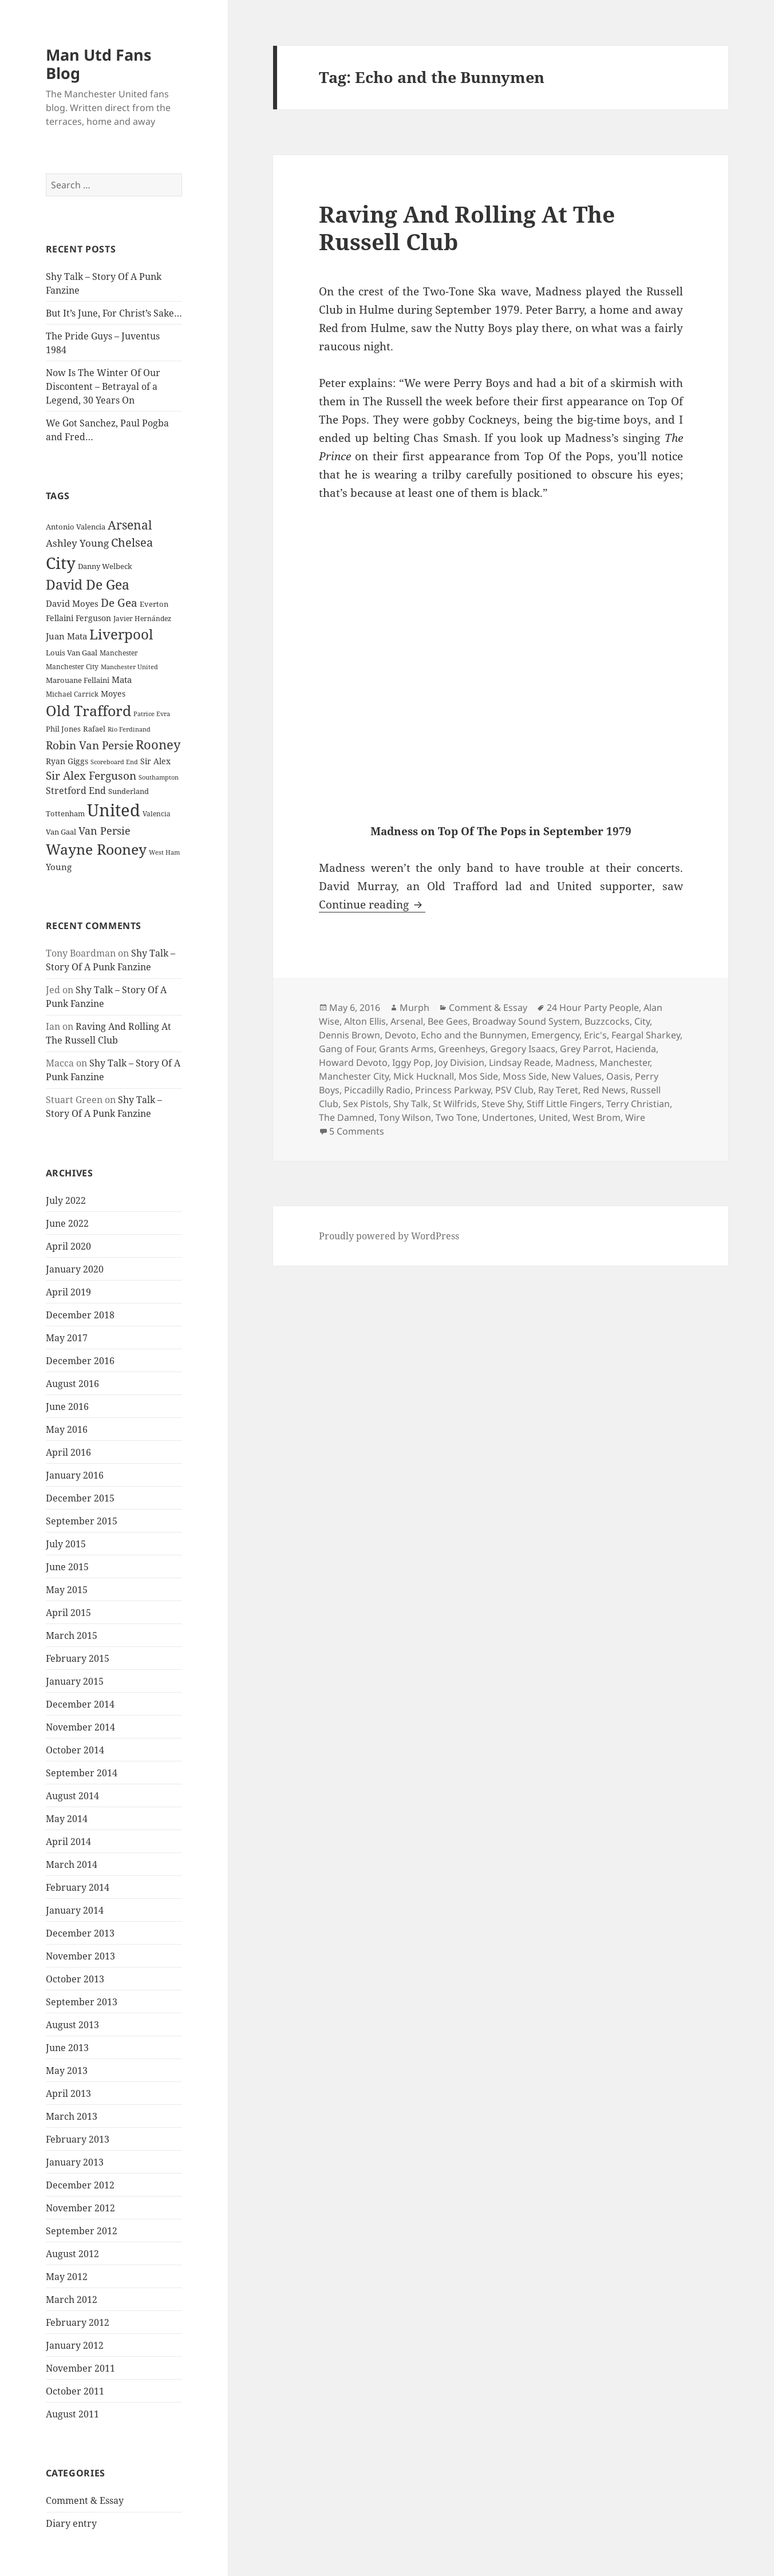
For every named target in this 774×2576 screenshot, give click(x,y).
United (553, 1117)
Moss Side (525, 1076)
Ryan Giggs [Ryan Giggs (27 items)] (67, 761)
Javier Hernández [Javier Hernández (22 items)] (142, 618)
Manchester (624, 1062)
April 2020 (68, 1246)
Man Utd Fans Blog (98, 64)
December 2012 (80, 2185)
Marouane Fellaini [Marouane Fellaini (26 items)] (77, 680)
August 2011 (72, 2414)
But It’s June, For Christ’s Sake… (114, 313)
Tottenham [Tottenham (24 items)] (65, 814)
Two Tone (456, 1117)
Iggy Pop (411, 1062)
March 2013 (71, 2116)
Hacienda (635, 1048)
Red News (604, 1090)
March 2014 (71, 1864)
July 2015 (66, 1544)
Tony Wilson (405, 1117)
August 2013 (72, 2024)
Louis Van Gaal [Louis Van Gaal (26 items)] (71, 652)
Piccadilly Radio (377, 1090)
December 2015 (80, 1498)
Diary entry (71, 2523)
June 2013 (67, 2047)
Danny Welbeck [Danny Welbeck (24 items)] (105, 566)
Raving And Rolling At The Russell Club (467, 227)
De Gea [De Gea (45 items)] (119, 602)
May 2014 (67, 1818)
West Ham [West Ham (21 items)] (164, 852)
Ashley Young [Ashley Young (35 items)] (77, 543)
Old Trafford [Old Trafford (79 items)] (88, 710)
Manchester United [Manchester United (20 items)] (129, 667)
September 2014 (81, 1773)
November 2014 (80, 1727)
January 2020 (75, 1269)
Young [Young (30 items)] (59, 866)
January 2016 (75, 1475)
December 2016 (80, 1360)
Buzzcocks (607, 1021)
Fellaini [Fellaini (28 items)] (59, 618)
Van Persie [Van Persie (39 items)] (104, 830)
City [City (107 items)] (61, 563)
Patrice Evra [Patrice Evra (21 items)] (151, 713)
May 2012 (67, 2276)
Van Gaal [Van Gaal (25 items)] (61, 832)
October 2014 (75, 1750)
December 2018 (80, 1315)
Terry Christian (638, 1103)
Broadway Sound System (526, 1021)
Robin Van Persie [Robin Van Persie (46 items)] (89, 745)
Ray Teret (558, 1090)
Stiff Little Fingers (564, 1103)
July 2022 (66, 1200)
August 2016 (72, 1383)
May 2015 (67, 1589)
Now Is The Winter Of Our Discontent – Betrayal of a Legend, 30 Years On (103, 386)
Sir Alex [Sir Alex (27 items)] (155, 761)
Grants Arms (406, 1048)
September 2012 (81, 2231)
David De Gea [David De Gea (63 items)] (87, 585)
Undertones (508, 1117)
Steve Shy (501, 1103)
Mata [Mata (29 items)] (122, 679)
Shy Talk (410, 1103)
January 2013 (75, 2162)
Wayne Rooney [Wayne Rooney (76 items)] (96, 849)
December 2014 (80, 1704)
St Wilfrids (455, 1103)
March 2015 (71, 1635)
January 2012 (75, 2345)
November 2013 (80, 1956)
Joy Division (459, 1062)
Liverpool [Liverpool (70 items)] (121, 634)
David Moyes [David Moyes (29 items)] (72, 603)
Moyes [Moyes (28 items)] (113, 693)
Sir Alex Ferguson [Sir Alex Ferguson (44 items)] (91, 775)
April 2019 (68, 1292)
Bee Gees (448, 1021)
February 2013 (77, 2139)
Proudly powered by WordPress (389, 1236)
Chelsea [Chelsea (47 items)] (132, 542)
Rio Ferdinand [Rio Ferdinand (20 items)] (129, 729)
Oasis (618, 1076)
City (642, 1021)
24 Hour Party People (593, 1007)
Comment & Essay (85, 2500)
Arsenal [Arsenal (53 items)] (130, 525)
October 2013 (75, 1979)
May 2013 (67, 2070)
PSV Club (514, 1090)
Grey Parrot (585, 1048)
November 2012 (80, 2208)
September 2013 (81, 2002)
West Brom (596, 1117)
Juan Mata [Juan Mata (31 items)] (66, 636)
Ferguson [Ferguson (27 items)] (93, 618)
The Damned (346, 1117)
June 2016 (67, 1406)
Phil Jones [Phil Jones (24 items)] (63, 729)
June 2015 (67, 1566)
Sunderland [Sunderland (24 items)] (128, 791)
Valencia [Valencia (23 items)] (157, 814)
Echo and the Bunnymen (474, 1035)
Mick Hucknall (423, 1076)
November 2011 (80, 2368)
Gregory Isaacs (522, 1048)
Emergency (555, 1035)
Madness (575, 1062)
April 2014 (68, 1841)
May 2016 (67, 1429)
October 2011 (75, 2391)
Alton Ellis (365, 1021)
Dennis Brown (349, 1035)
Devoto (400, 1035)
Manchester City (354, 1076)
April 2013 (68, 2093)
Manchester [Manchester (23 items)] (119, 653)
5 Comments (356, 1131)
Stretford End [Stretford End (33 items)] (76, 790)
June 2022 (67, 1223)
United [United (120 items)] (113, 810)
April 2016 (68, 1452)
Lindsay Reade (520, 1062)
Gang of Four (346, 1048)
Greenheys (462, 1048)
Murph (414, 1007)
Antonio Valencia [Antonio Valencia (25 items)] (75, 526)
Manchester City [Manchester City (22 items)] (72, 666)
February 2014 (77, 1887)
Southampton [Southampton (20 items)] (159, 777)
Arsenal (406, 1021)
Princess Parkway (453, 1090)
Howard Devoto (353, 1062)
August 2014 (72, 1795)
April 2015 (68, 1612)
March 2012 (71, 2299)
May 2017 (67, 1338)
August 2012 (72, 2253)
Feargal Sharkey (645, 1035)
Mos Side (478, 1076)
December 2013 (80, 1933)
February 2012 (77, 2322)
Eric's (595, 1035)
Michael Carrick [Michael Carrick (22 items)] (72, 694)
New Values (576, 1076)
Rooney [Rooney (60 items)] (158, 744)
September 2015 (81, 1521)
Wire (635, 1117)
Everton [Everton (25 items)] (154, 604)
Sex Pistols (366, 1103)
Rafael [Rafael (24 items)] (94, 729)
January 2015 (75, 1681)
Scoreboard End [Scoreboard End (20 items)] (114, 762)
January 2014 (75, 1910)
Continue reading (372, 904)
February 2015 (77, 1658)
